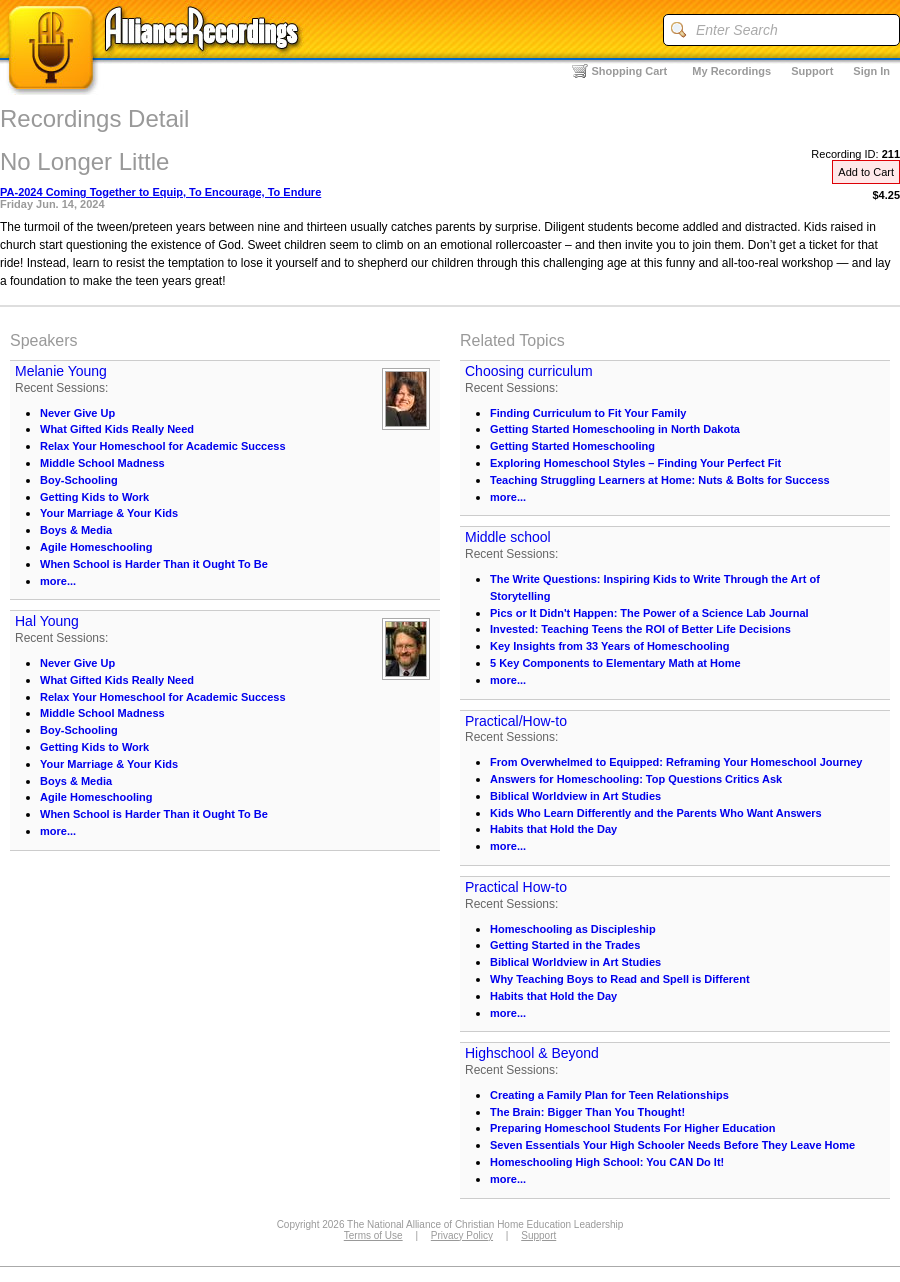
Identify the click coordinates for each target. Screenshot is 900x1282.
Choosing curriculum (529, 371)
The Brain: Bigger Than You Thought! (587, 1112)
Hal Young (47, 621)
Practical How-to (516, 887)
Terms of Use (373, 1235)
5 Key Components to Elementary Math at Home (615, 663)
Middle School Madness (102, 463)
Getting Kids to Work (94, 497)
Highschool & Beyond (532, 1053)
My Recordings (731, 71)
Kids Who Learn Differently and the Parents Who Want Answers (656, 813)
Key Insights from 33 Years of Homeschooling (609, 646)
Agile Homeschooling (96, 547)
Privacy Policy (462, 1235)
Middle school (508, 537)
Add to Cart (866, 172)
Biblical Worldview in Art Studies (575, 796)
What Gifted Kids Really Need (117, 429)
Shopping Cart (630, 71)
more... (58, 581)
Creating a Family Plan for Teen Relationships (609, 1095)
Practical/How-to (516, 721)
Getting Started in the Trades (565, 945)
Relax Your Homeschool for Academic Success (163, 446)
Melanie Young (61, 371)
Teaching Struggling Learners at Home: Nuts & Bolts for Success (660, 480)
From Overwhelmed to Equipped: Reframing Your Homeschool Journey (676, 762)
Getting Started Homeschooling (572, 446)
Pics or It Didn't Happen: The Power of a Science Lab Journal (649, 613)
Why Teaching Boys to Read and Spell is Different (620, 979)
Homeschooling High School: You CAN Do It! (607, 1162)
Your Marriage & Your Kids (109, 513)
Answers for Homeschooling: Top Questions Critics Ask (636, 779)
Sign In (871, 71)
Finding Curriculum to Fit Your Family (588, 413)
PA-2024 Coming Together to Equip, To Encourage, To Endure (160, 192)
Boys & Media (76, 530)
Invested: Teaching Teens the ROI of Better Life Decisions (640, 629)
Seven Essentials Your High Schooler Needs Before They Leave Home (672, 1145)
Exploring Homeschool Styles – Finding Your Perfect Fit (635, 463)
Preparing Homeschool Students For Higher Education (632, 1128)
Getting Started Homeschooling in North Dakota (615, 429)
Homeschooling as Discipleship (573, 929)
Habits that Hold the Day (553, 829)
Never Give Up (77, 413)
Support (812, 71)
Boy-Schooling (79, 480)
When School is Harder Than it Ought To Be (154, 564)
